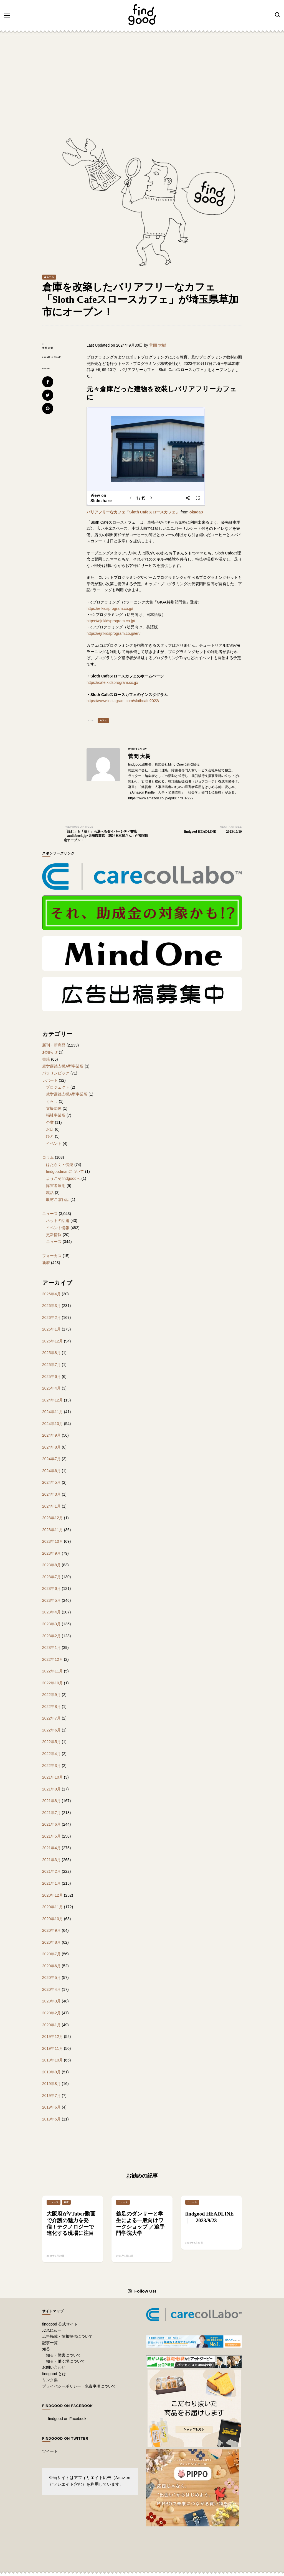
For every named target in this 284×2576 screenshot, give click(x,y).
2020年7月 (51, 1954)
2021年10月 (52, 1777)
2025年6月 (51, 1376)
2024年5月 (51, 1482)
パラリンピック (55, 1073)
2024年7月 (51, 1459)
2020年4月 (51, 1989)
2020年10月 (52, 1919)
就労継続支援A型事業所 (62, 1066)
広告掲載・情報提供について (67, 2336)
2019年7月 (51, 2095)
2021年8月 (51, 1801)
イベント (54, 1143)
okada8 (196, 512)
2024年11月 (52, 1411)
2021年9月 (51, 1789)
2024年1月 (51, 1506)
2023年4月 (51, 1612)
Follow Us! (142, 2291)
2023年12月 (52, 1518)
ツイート (50, 2451)
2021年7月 (51, 1812)
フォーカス (52, 1256)
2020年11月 (52, 1907)
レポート (50, 1080)
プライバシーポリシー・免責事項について (79, 2386)
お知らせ (50, 1052)
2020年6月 (51, 1966)
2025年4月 (51, 1388)
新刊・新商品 (53, 1045)
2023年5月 (51, 1600)
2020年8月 (51, 1942)
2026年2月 (51, 1317)
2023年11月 (52, 1530)
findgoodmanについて (65, 1171)
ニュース (49, 277)
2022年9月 (51, 1694)
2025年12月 (52, 1341)
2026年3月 (51, 1305)
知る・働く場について (65, 2361)
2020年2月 (51, 2013)
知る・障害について (63, 2355)
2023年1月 (51, 1647)
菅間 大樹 (47, 348)
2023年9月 (51, 1553)
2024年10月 (52, 1423)
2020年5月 (51, 1977)
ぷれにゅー (52, 2330)
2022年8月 (51, 1706)
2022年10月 (52, 1683)
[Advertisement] (142, 77)
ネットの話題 (57, 1220)
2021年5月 (51, 1836)
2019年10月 (52, 2060)
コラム (48, 1157)
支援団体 (54, 1108)
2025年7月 (51, 1364)
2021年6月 (51, 1824)
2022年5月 (51, 1741)
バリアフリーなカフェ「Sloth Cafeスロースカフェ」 (133, 512)
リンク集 (50, 2380)
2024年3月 (51, 1494)
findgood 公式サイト (60, 2324)
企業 (50, 1122)
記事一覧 (50, 2342)
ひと (50, 1136)
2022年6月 (51, 1730)
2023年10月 (52, 1541)
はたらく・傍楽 (59, 1164)
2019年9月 (51, 2072)
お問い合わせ (53, 2367)
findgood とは (54, 2374)
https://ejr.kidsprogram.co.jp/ (111, 621)
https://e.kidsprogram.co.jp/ (110, 608)
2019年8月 (51, 2083)
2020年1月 (51, 2025)
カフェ (103, 720)
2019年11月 (52, 2048)
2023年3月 (51, 1624)
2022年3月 (51, 1765)
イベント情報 (57, 1228)
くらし (52, 1101)
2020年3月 (51, 2001)
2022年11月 (52, 1671)
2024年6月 (51, 1471)
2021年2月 (51, 1871)
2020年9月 (51, 1930)
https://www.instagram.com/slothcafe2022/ (123, 701)
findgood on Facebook (67, 2406)
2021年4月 (51, 1848)
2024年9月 (51, 1435)
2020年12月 (52, 1895)
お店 (50, 1129)
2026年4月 (51, 1294)
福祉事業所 (55, 1115)
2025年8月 (51, 1352)
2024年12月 (52, 1400)
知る (46, 2349)
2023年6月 (51, 1588)
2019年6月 (51, 2107)
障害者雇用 (55, 1185)
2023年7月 (51, 1577)
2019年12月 (52, 2036)
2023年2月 (51, 1636)
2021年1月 (51, 1883)
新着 (46, 1262)
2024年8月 (51, 1447)
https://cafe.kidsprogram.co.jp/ (112, 682)
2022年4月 (51, 1753)
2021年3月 (51, 1860)
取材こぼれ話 (57, 1199)
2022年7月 (51, 1718)
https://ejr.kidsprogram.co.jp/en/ (114, 633)
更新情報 (54, 1234)
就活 (50, 1192)
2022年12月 (52, 1659)
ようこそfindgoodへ (63, 1178)
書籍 (46, 1059)
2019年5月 (51, 2119)
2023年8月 (51, 1565)
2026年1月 (51, 1329)
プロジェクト (57, 1087)
